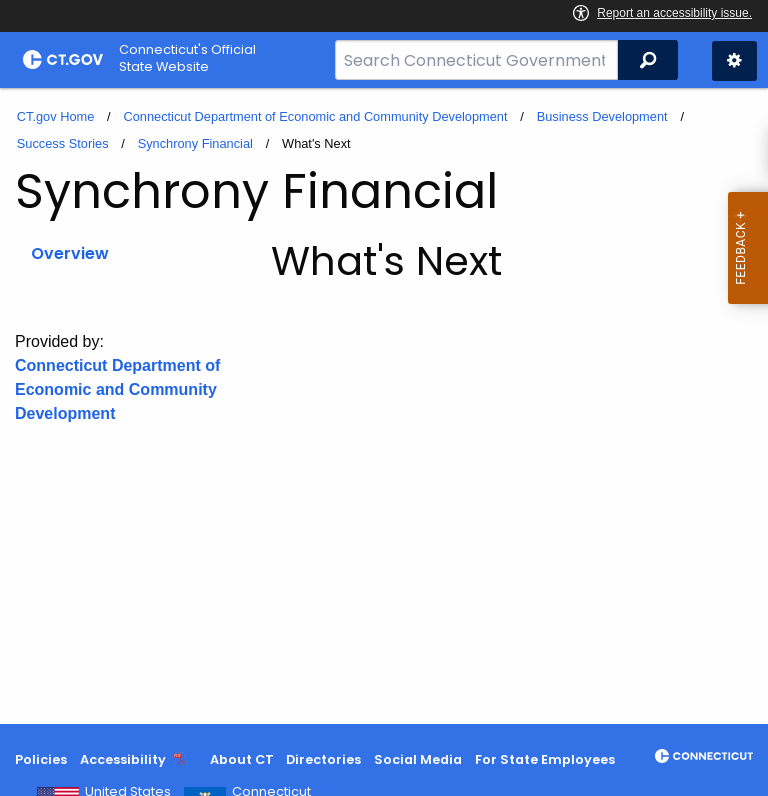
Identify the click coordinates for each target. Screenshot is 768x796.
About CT (242, 759)
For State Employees (545, 759)
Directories (323, 759)
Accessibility (123, 759)
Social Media (418, 759)
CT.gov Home (56, 116)
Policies (41, 759)
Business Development (602, 116)
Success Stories (63, 143)
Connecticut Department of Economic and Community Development (315, 116)
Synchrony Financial (195, 143)
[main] (384, 406)
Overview (70, 253)
